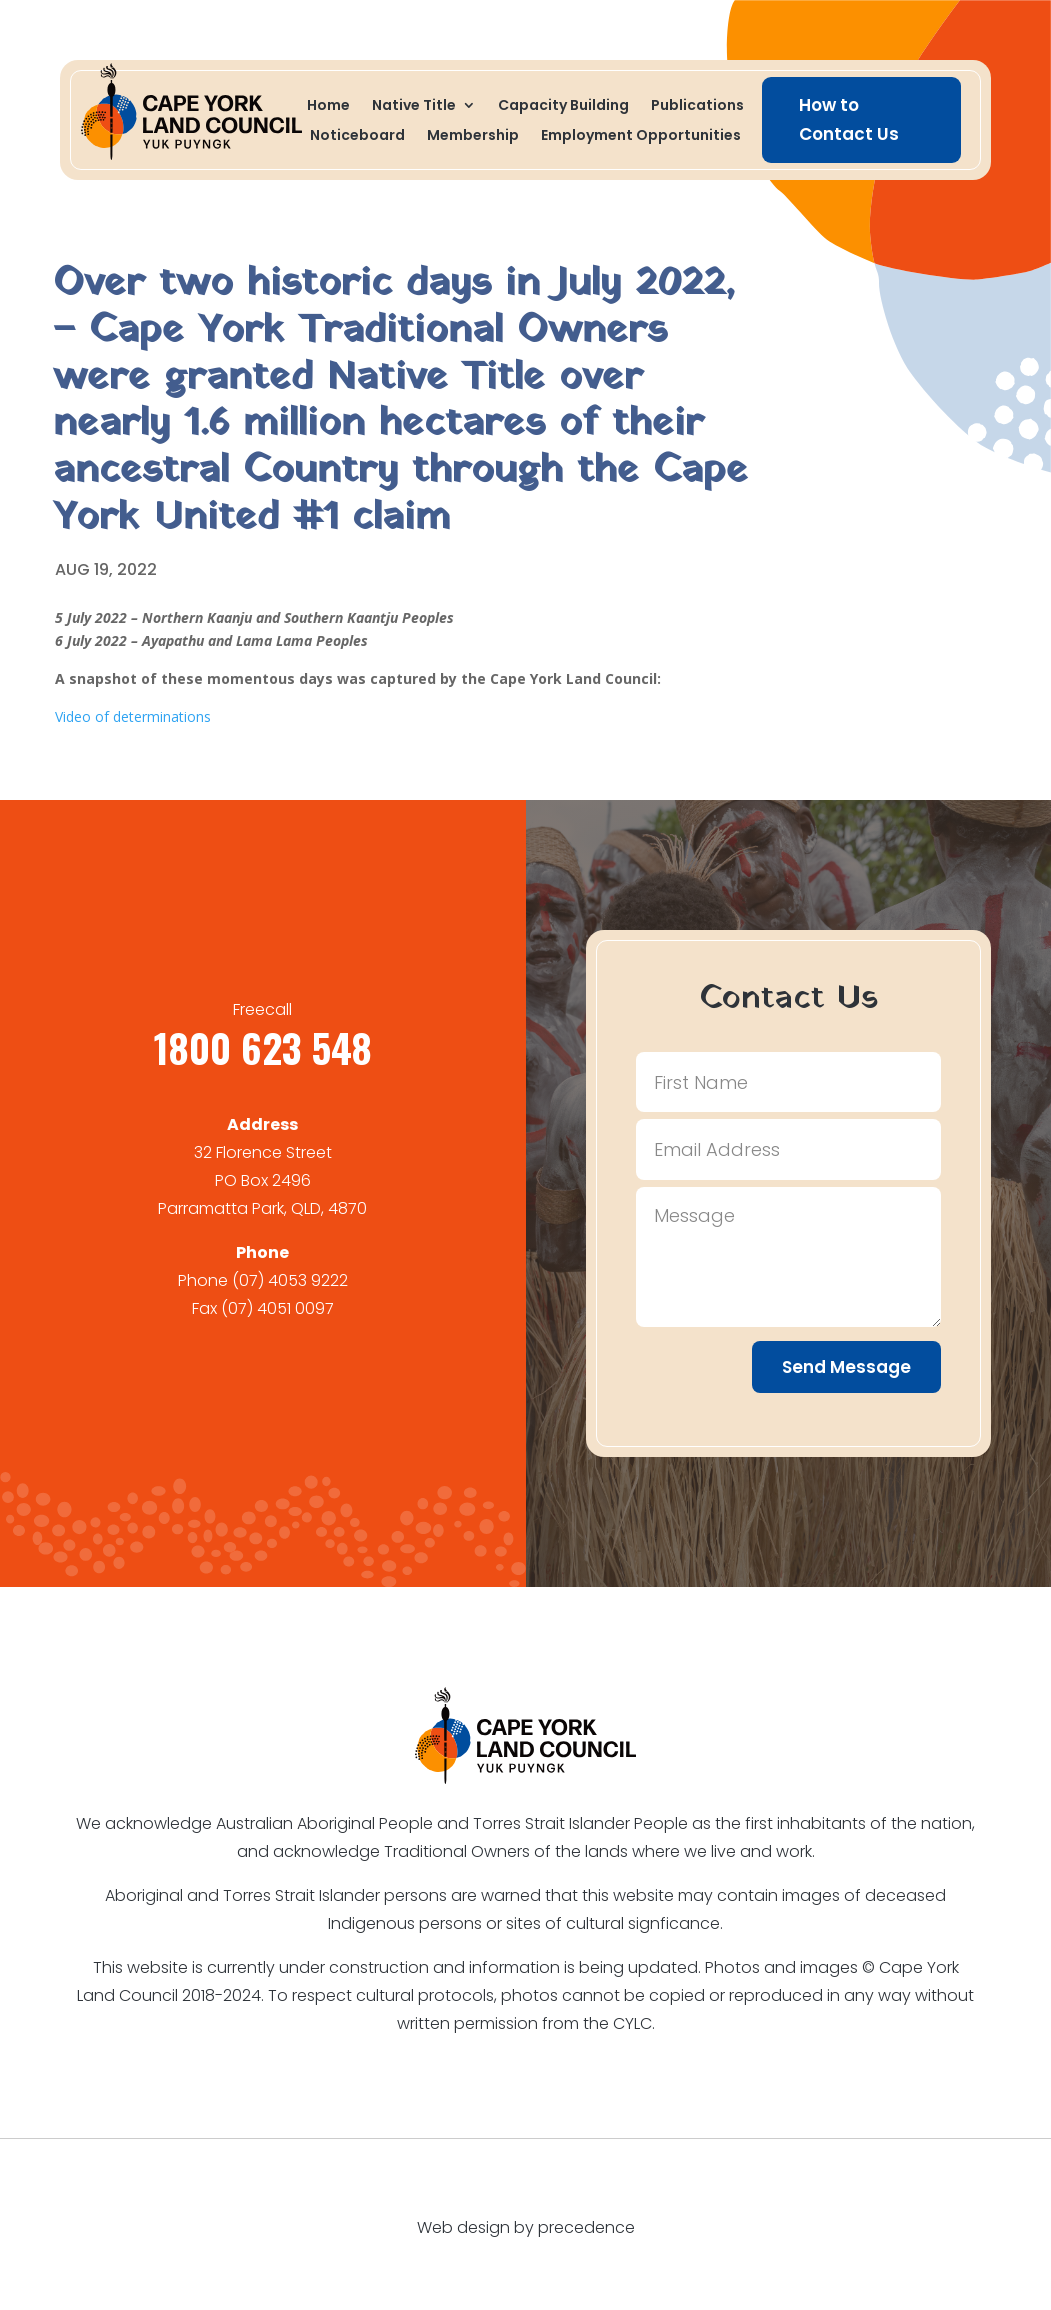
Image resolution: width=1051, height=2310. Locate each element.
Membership (473, 136)
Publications (697, 106)
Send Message (846, 1367)
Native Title (414, 106)
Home (328, 106)
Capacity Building (563, 106)
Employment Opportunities (641, 136)
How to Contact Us (849, 119)
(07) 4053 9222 (290, 1280)
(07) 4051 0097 (277, 1308)
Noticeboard (357, 136)
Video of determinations (133, 716)
